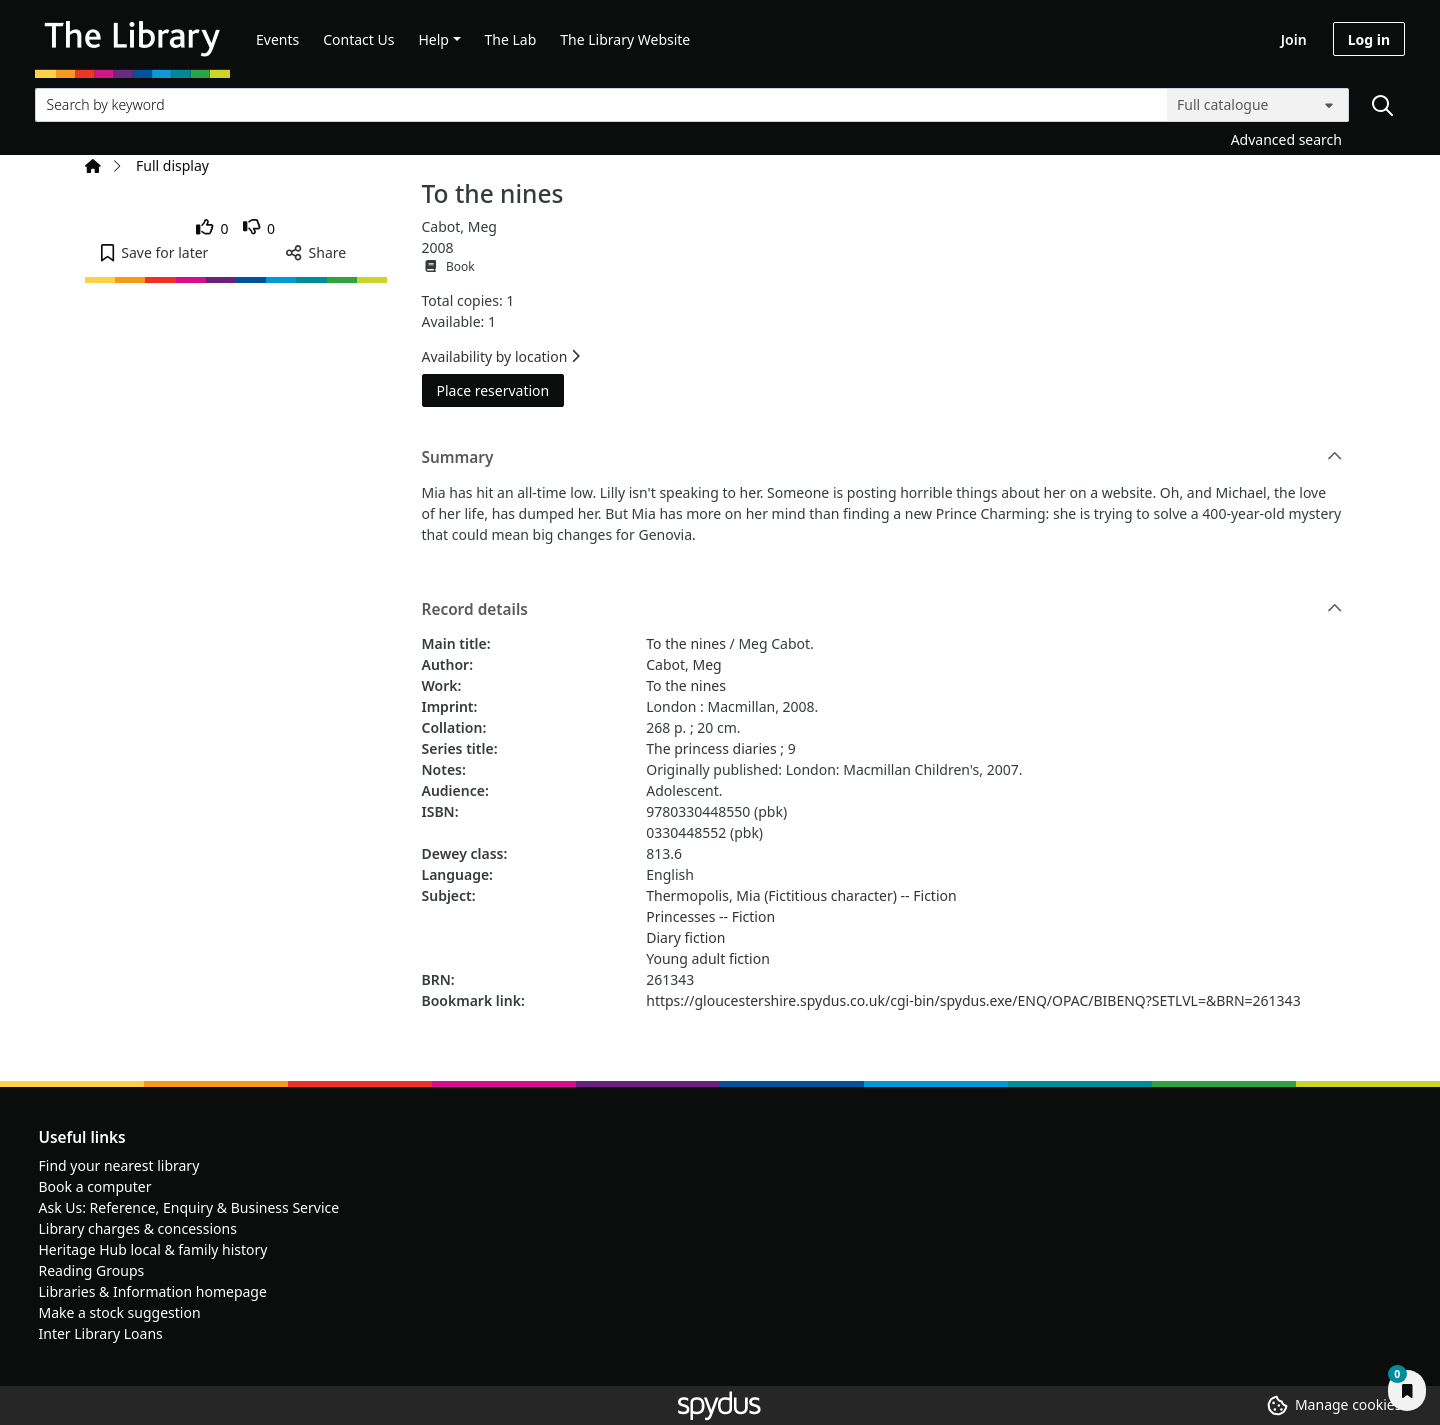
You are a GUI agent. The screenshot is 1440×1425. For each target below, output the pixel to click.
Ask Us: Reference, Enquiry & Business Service (189, 1207)
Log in (1369, 39)
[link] (212, 228)
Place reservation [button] (501, 389)
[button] (154, 252)
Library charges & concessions (138, 1228)
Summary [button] (882, 458)
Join (1294, 39)
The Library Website (625, 39)
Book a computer (95, 1186)
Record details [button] (882, 610)
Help (433, 39)
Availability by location (501, 356)
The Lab (511, 39)
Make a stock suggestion (120, 1312)
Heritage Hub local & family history (153, 1249)
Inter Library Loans (101, 1333)
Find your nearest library (119, 1165)
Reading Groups (92, 1270)
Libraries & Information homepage (153, 1291)
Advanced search (1286, 139)
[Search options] (1258, 105)
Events (277, 39)
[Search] (1382, 105)
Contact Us (358, 39)
